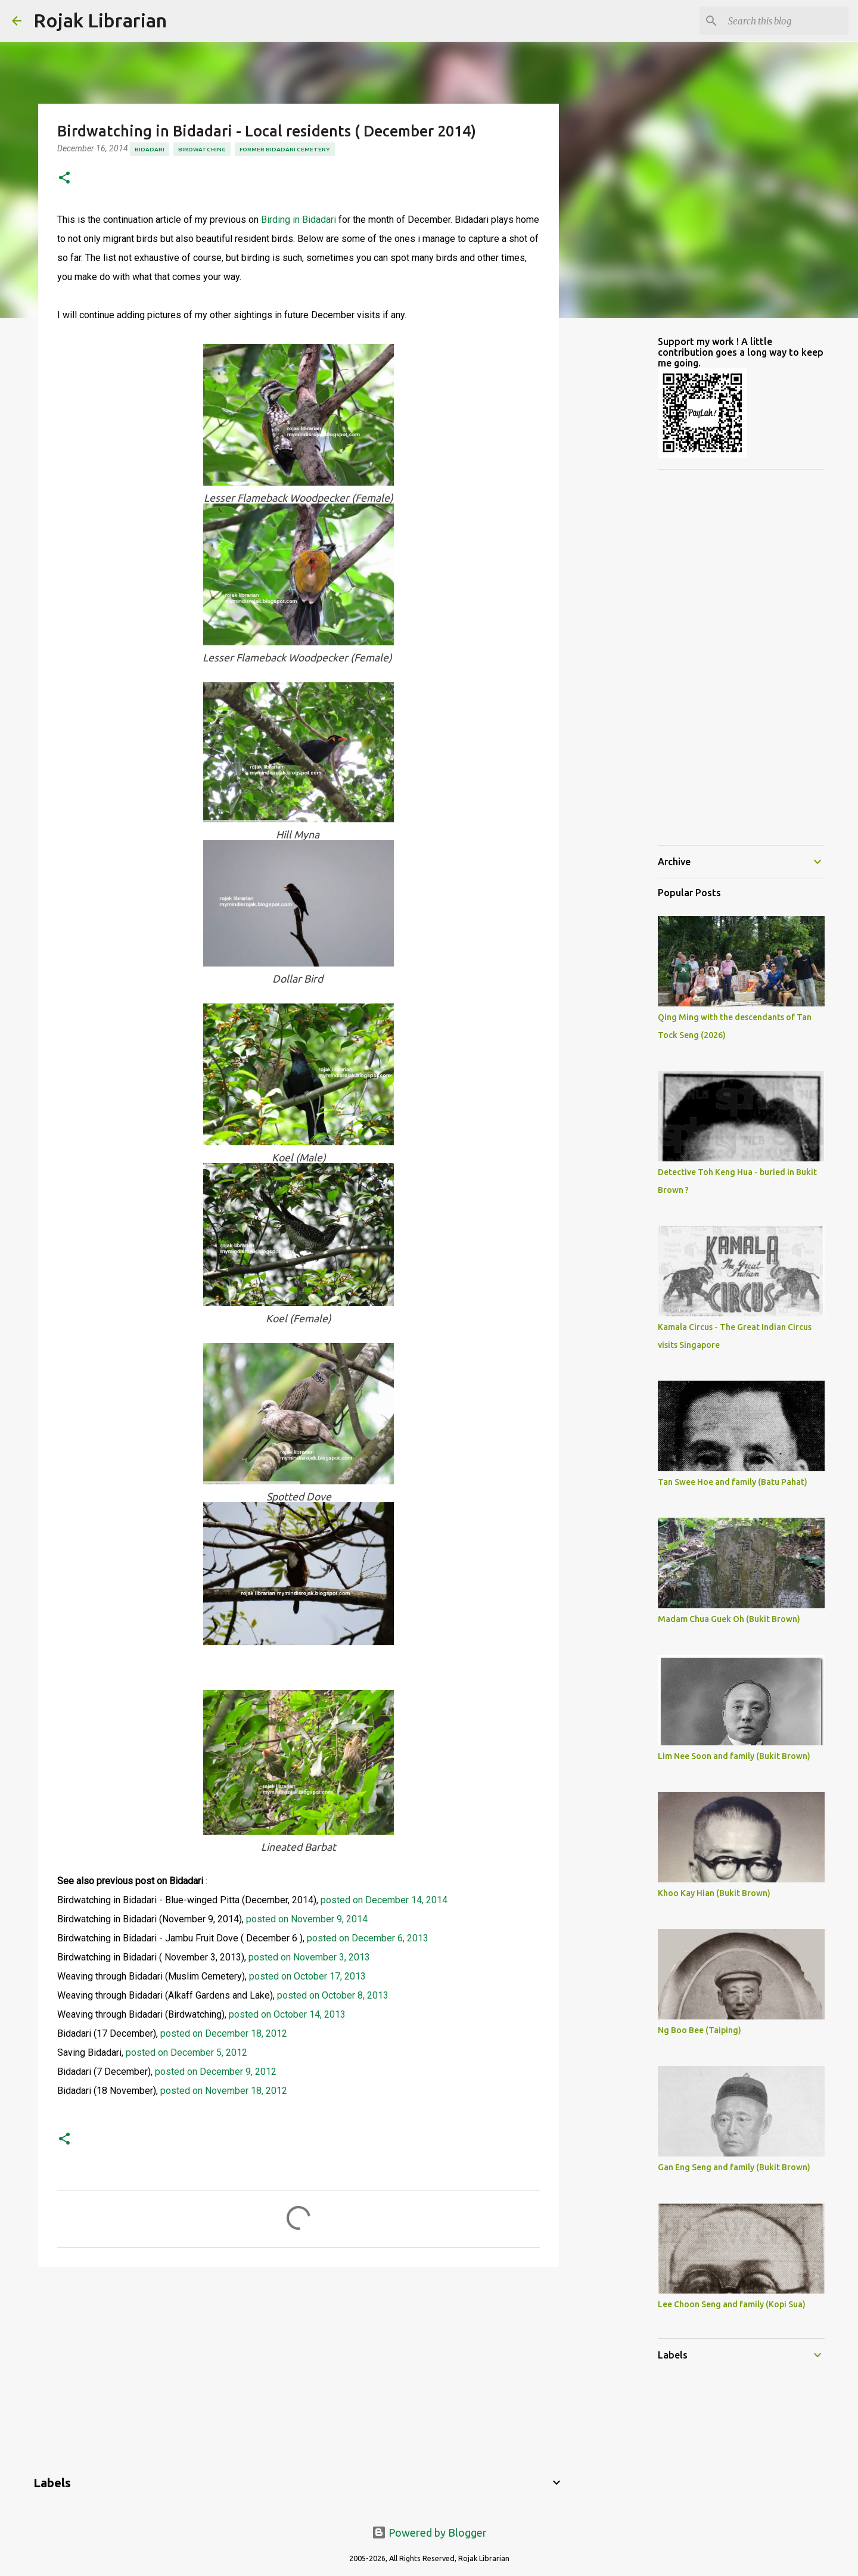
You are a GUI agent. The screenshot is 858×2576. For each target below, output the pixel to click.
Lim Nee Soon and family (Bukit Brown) (734, 1756)
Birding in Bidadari (298, 219)
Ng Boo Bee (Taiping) (699, 2030)
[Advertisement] (298, 2368)
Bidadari (149, 149)
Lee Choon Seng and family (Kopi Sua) (732, 2304)
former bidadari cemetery (285, 149)
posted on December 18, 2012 (223, 2033)
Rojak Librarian (100, 20)
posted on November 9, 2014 (307, 1919)
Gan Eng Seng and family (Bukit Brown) (734, 2167)
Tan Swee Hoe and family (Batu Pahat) (732, 1482)
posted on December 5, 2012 (186, 2052)
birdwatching (202, 149)
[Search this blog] (785, 21)
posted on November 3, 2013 (309, 1957)
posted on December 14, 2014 (384, 1900)
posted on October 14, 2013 (287, 2014)
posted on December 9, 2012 (215, 2071)
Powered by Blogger (429, 2532)
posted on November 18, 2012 (223, 2090)
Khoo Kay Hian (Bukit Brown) (714, 1893)
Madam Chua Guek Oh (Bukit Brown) (729, 1619)
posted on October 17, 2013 (306, 1976)
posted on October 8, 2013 (331, 1995)
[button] (64, 178)
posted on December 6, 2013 (367, 1938)
